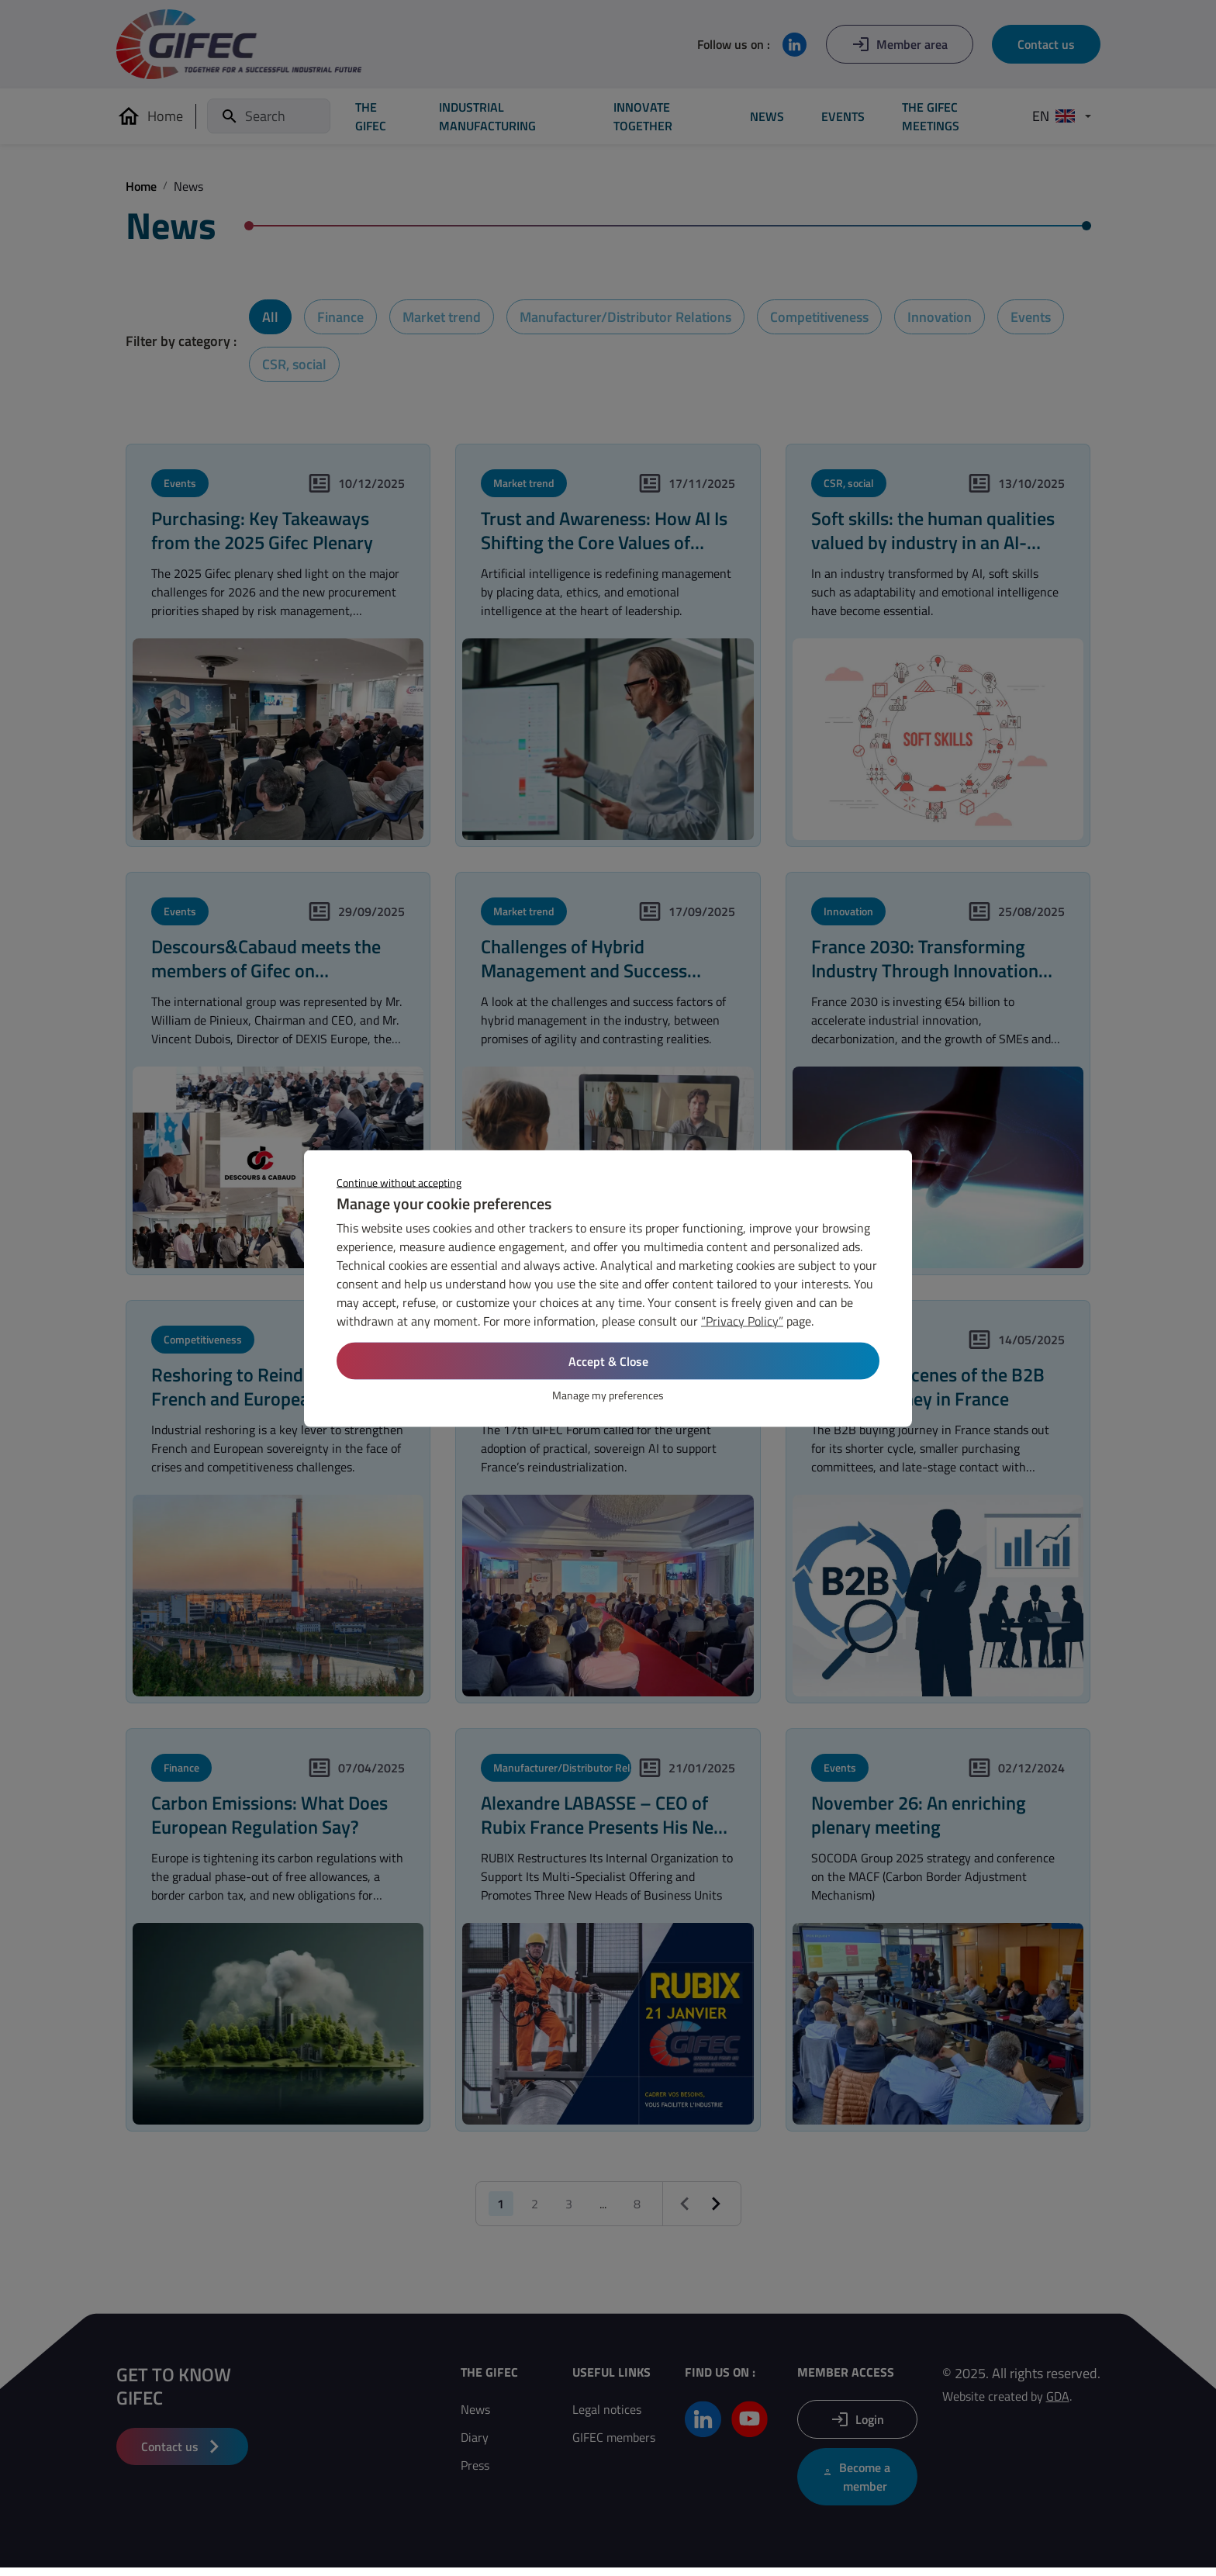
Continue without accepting (399, 1182)
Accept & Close (608, 1360)
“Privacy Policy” (742, 1320)
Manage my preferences (608, 1394)
